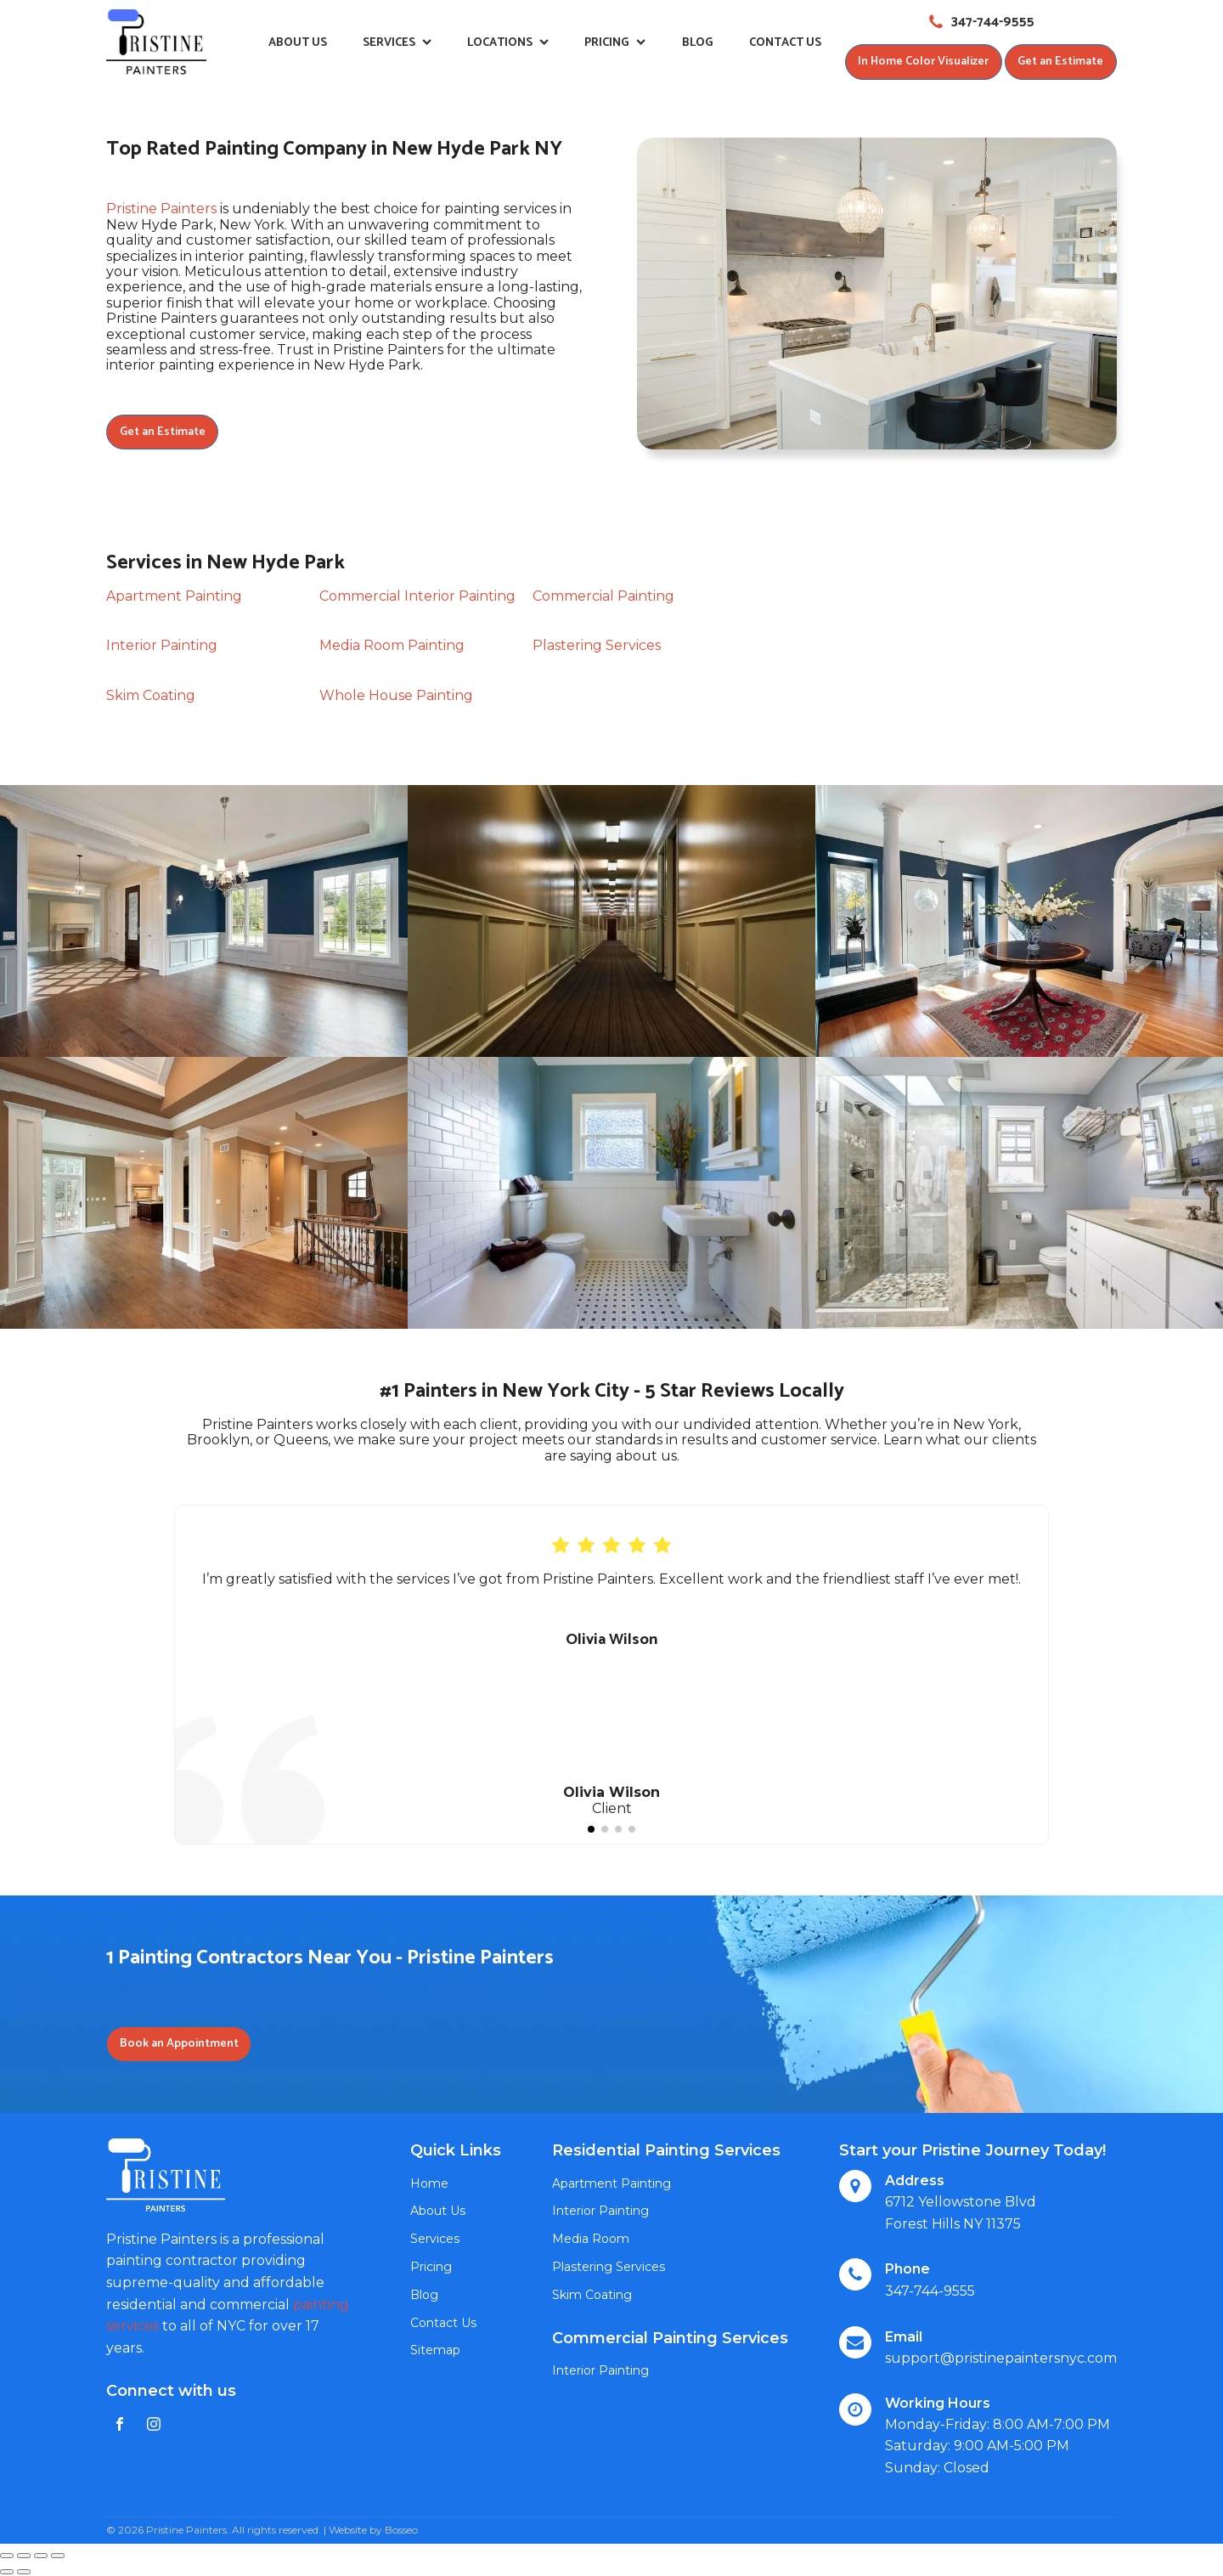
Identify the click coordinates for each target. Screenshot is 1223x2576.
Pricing (614, 43)
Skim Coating (150, 695)
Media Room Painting (392, 646)
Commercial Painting (603, 597)
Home (429, 2184)
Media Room (590, 2239)
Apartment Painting (174, 597)
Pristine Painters (161, 209)
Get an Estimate (1060, 61)
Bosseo (401, 2529)
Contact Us (785, 43)
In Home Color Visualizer (922, 61)
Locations (508, 43)
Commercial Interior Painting (417, 597)
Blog (697, 43)
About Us (297, 43)
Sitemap (435, 2351)
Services (397, 43)
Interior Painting (161, 646)
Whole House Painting (396, 695)
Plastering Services (597, 646)
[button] (591, 1829)
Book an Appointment (179, 2044)
